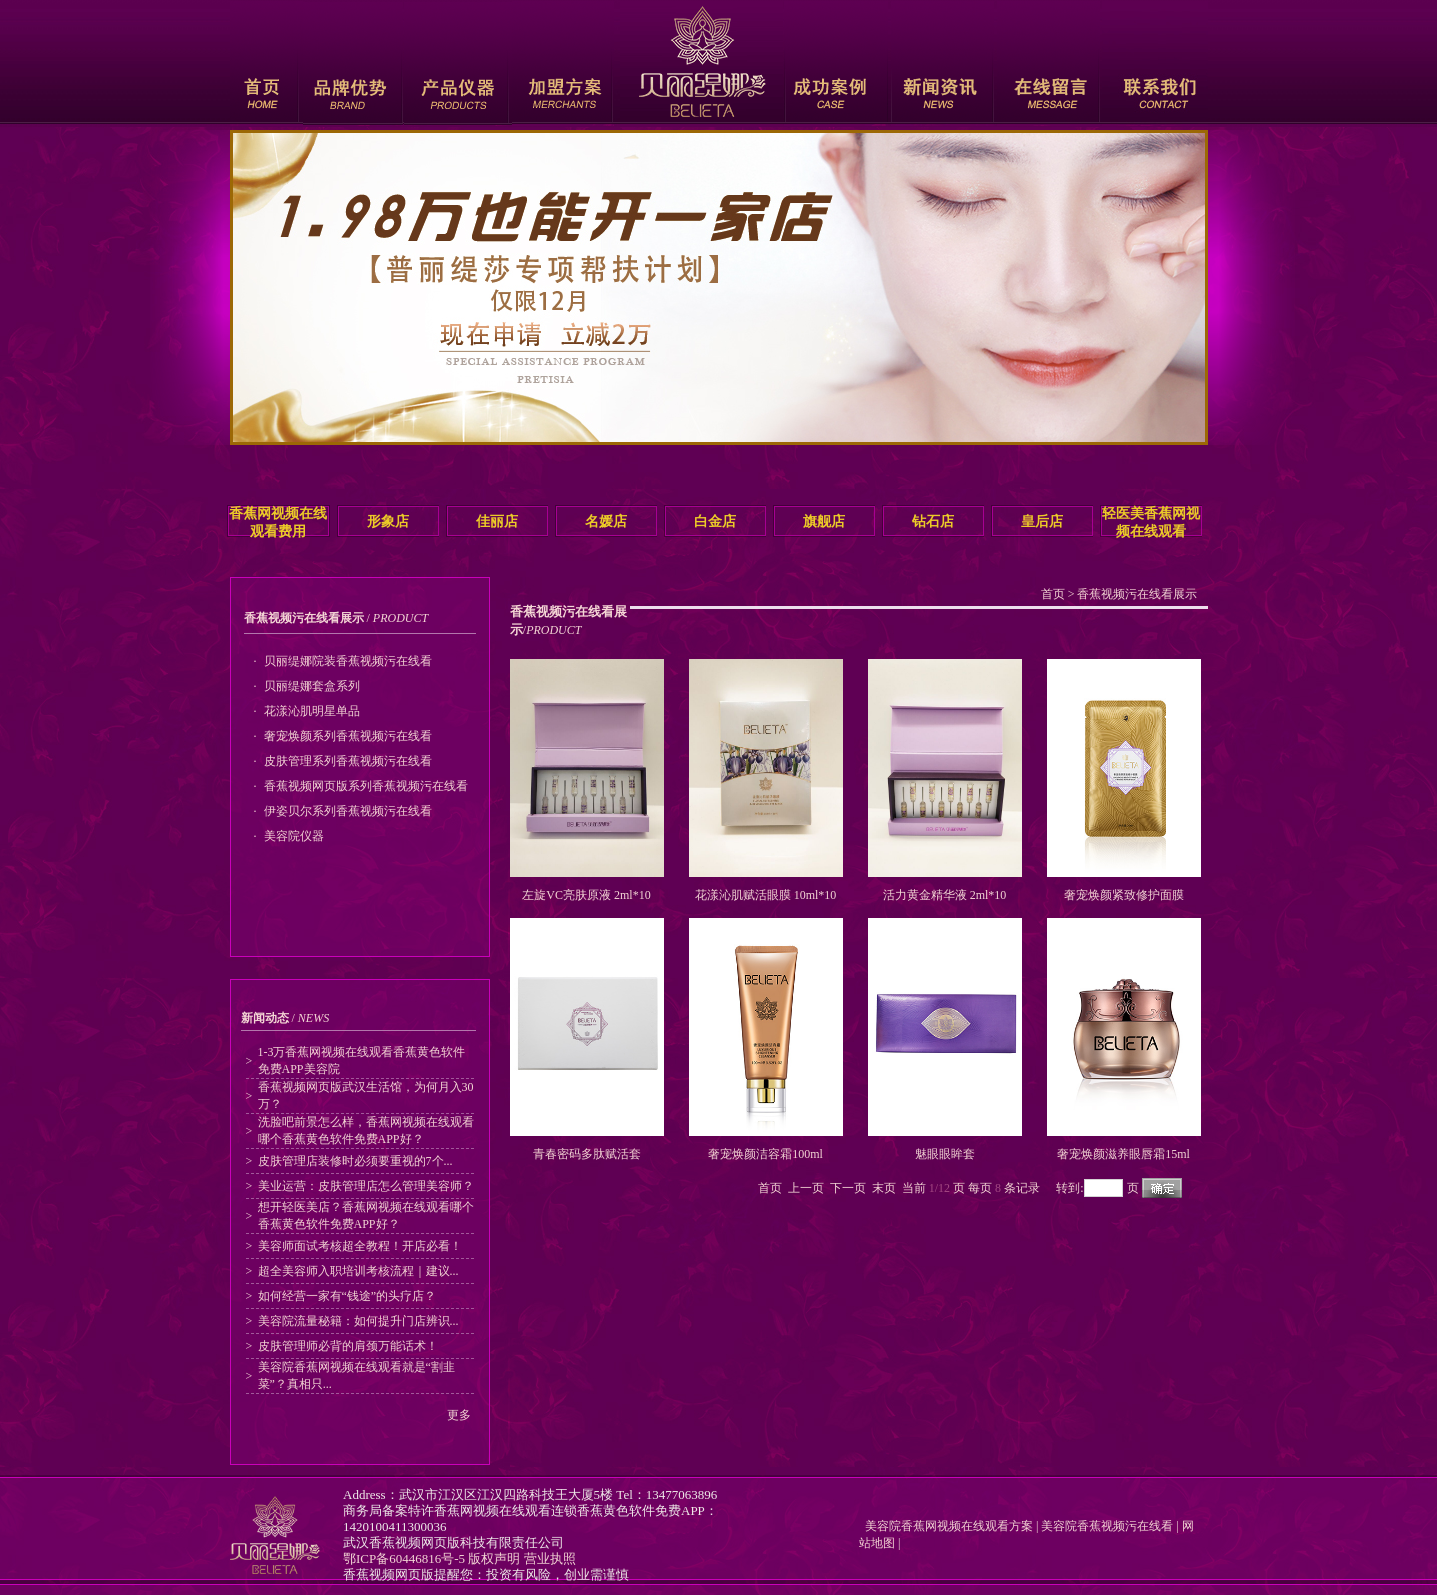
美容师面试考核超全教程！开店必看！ (360, 1246)
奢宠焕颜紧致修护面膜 (1124, 895)
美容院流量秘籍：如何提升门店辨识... (358, 1321)
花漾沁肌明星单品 (312, 711)
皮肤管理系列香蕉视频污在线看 (348, 761)
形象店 (388, 521)
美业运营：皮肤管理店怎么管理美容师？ (366, 1186)
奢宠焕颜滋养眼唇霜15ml (1123, 1154)
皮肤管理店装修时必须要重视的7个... (355, 1161)
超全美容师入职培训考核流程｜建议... (358, 1271)
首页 (1053, 594)
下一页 (848, 1188)
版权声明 (494, 1558)
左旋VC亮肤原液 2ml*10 (586, 895)
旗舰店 (824, 521)
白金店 (715, 521)
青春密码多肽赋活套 (587, 1154)
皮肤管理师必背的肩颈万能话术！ (348, 1346)
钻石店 (933, 521)
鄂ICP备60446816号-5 (404, 1558)
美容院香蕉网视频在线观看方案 (946, 1526)
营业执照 (550, 1558)
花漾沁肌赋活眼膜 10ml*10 (766, 895)
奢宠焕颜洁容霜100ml (765, 1154)
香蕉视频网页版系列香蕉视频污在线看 (366, 786)
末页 (884, 1188)
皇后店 (1042, 521)
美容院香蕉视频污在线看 (1107, 1526)
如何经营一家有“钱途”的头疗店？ (347, 1296)
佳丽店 (497, 521)
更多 (459, 1415)
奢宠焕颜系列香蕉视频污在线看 (348, 736)
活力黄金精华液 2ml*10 (945, 895)
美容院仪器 (294, 836)
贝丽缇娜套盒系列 (312, 686)
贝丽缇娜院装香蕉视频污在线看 (348, 661)
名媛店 (606, 521)
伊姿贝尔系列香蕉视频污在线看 (348, 811)
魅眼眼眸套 (945, 1154)
